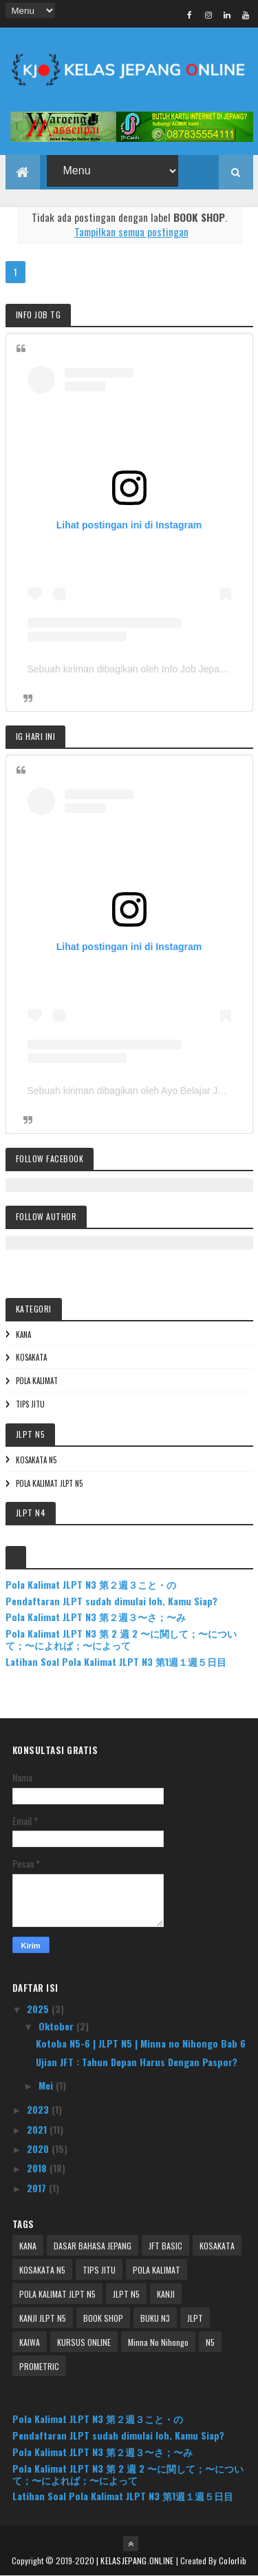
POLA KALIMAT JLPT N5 (49, 1483)
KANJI (166, 2294)
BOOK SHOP (103, 2318)
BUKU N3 (155, 2318)
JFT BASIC (165, 2246)
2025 (39, 2008)
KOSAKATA (31, 1357)
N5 (210, 2342)
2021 (38, 2129)
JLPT (195, 2318)
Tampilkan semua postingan (131, 231)
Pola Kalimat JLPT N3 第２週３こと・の (91, 1584)
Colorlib (232, 2560)
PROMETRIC (39, 2366)
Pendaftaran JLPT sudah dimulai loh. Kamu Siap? (111, 1601)
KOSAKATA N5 (36, 1459)
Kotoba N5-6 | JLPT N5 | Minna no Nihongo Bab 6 (141, 2043)
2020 (39, 2148)
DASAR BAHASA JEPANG (92, 2246)
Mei (47, 2085)
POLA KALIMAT (37, 1380)
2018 (38, 2168)
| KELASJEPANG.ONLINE (136, 2560)
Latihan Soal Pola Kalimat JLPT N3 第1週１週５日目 (116, 1661)
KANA (23, 1334)
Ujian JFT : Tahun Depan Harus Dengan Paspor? (136, 2061)
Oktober (57, 2026)
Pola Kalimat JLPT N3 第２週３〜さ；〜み (96, 1616)
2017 (38, 2188)
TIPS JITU (30, 1404)
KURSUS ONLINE (84, 2342)
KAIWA (29, 2342)
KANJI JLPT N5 (42, 2318)
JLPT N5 (126, 2294)
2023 (39, 2109)
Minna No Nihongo (158, 2342)
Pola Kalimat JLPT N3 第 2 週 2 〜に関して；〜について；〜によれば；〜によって (121, 1639)
